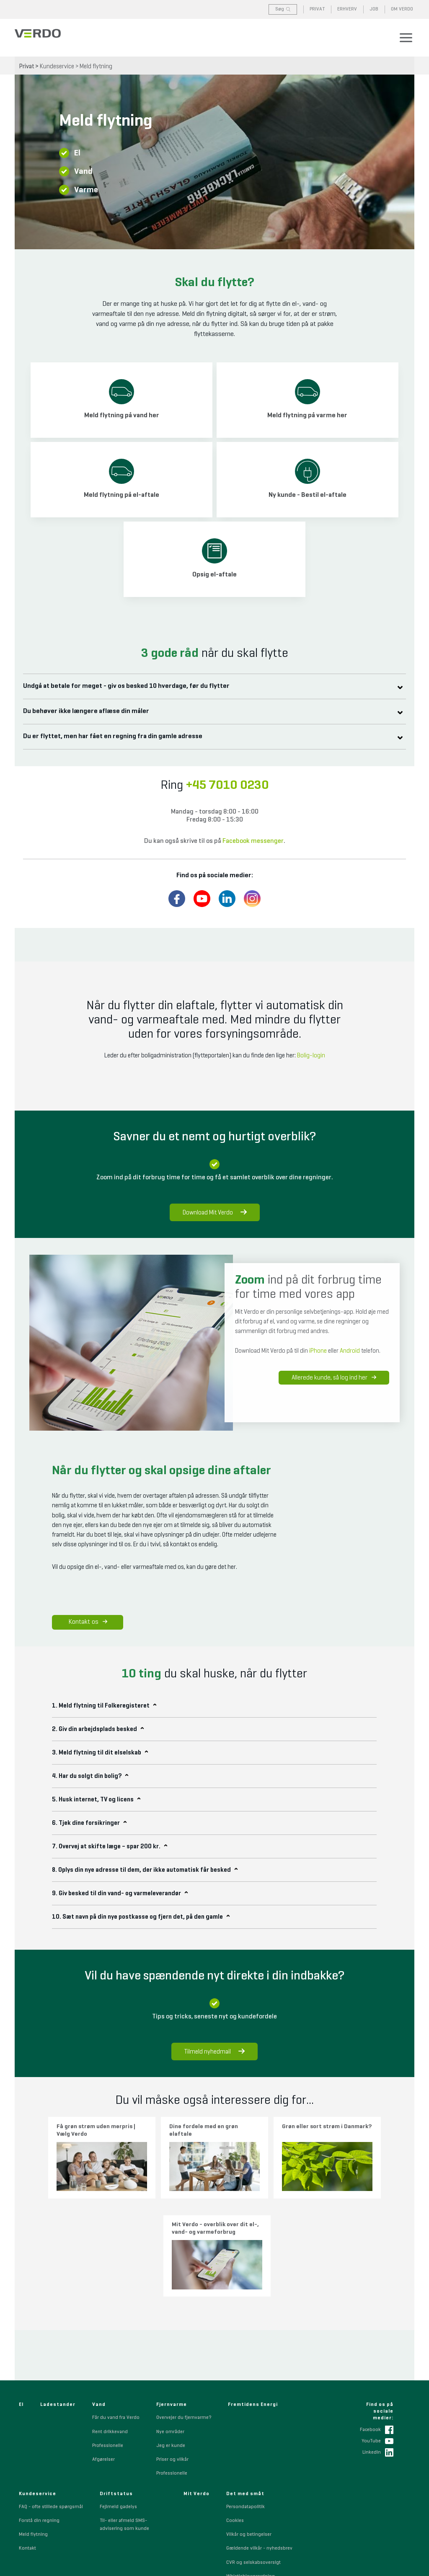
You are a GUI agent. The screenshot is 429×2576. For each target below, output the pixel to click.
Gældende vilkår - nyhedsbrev (259, 2442)
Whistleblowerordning (250, 2470)
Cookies (235, 2415)
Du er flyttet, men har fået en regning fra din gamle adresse (117, 736)
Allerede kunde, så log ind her (335, 1380)
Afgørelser (103, 2353)
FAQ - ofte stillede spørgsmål (51, 2400)
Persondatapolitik (245, 2400)
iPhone (318, 1351)
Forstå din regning (39, 2415)
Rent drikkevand (110, 2325)
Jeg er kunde (170, 2340)
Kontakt (27, 2442)
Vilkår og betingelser (248, 2428)
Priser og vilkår (172, 2353)
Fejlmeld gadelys (118, 2400)
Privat (26, 66)
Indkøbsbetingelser (247, 2512)
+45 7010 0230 (227, 785)
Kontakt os (88, 1622)
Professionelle (107, 2340)
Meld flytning (96, 66)
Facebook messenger (253, 841)
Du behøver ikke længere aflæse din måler (91, 711)
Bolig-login (311, 1055)
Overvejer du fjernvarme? (183, 2312)
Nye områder (170, 2325)
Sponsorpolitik (242, 2484)
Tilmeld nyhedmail (214, 2051)
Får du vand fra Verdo (116, 2312)
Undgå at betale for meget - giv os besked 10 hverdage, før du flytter (131, 686)
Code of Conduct (244, 2498)
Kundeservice (57, 66)
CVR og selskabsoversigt (253, 2456)
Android (350, 1351)
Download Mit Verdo (215, 1212)
